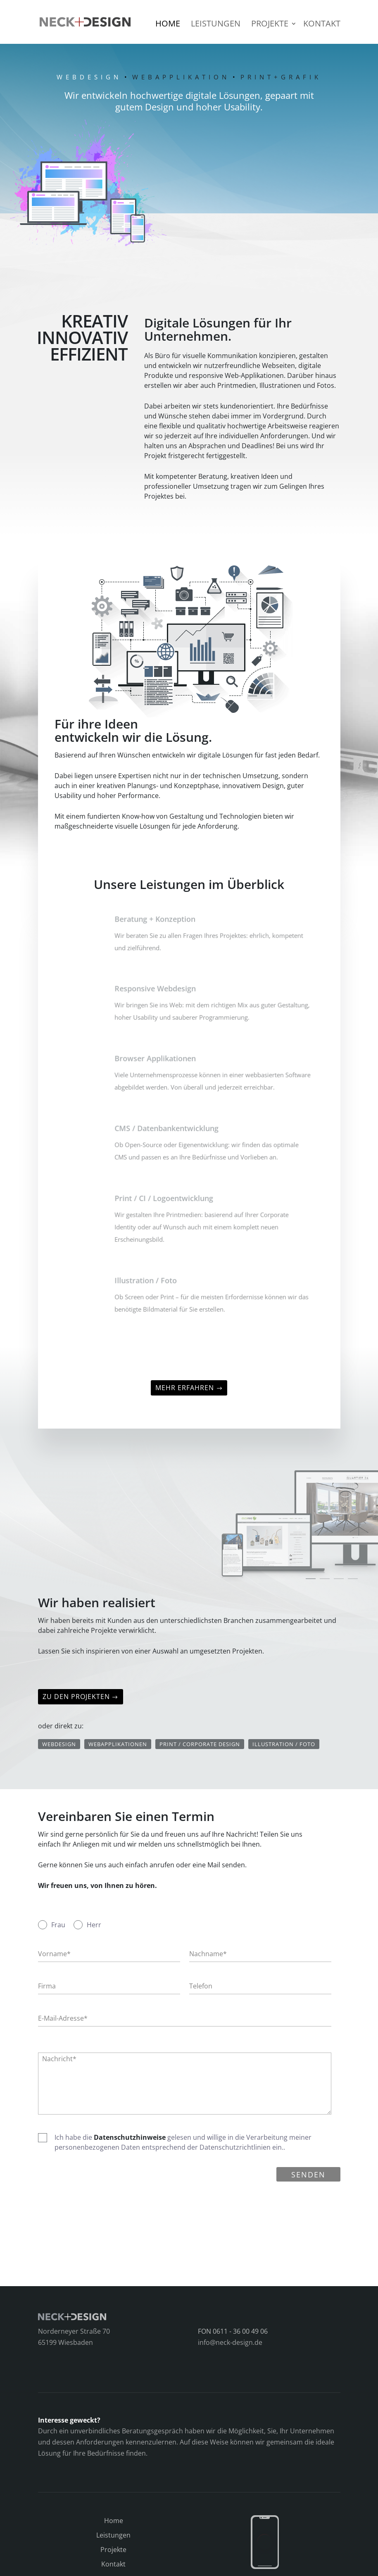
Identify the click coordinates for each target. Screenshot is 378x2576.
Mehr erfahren (184, 1387)
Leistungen (215, 25)
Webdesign (59, 1744)
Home (167, 25)
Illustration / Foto (283, 1744)
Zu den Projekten (76, 1696)
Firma (47, 1986)
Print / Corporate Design (199, 1744)
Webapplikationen (117, 1744)
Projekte (269, 25)
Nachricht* (59, 2058)
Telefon (200, 1986)
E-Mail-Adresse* (63, 2018)
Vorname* (54, 1953)
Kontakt (321, 25)
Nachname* (208, 1953)
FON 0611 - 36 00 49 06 (233, 2331)
